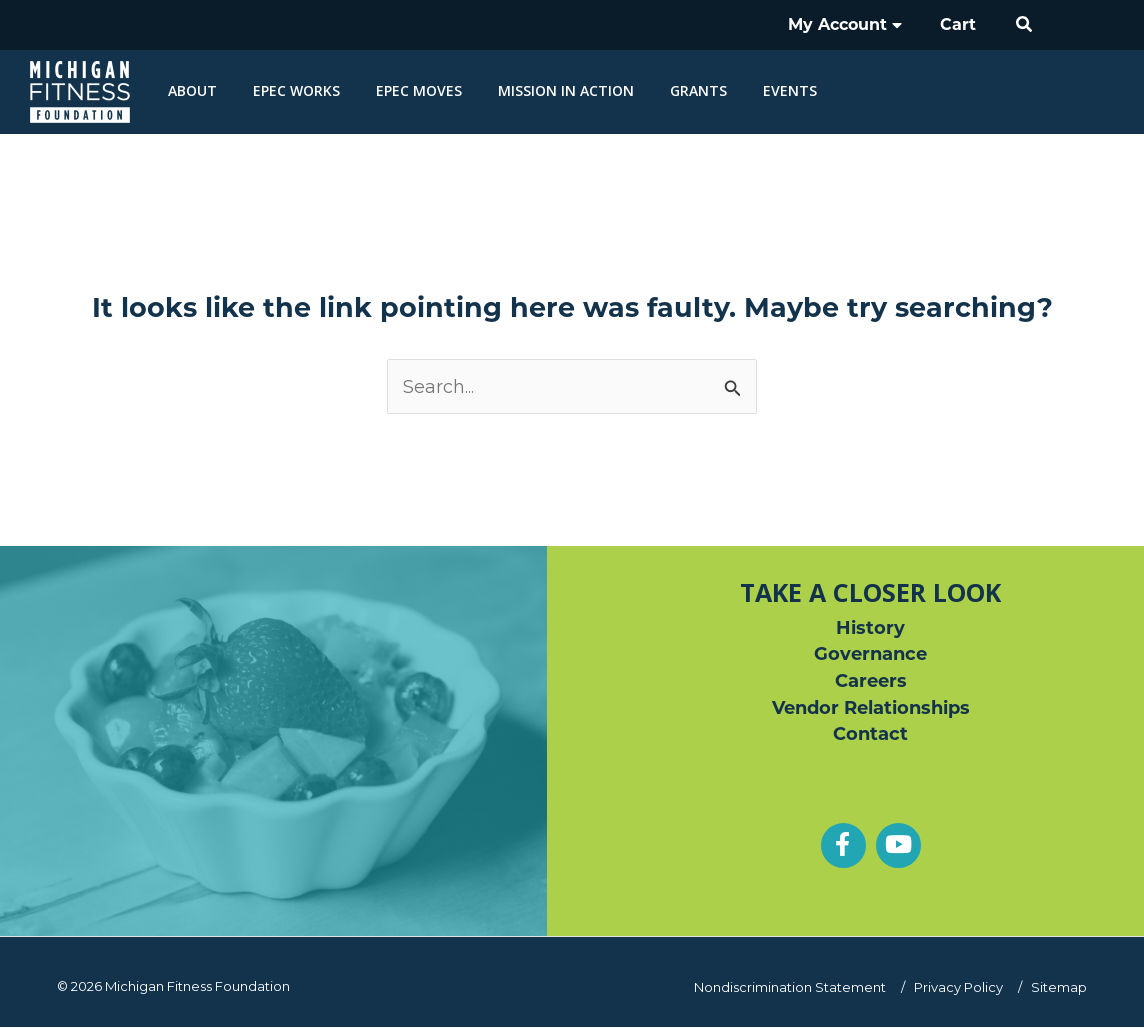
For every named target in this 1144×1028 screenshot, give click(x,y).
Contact (870, 736)
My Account (855, 24)
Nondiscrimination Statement (795, 987)
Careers (871, 682)
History (870, 628)
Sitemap (1059, 987)
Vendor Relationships (871, 709)
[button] (1025, 25)
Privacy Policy (960, 987)
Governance (870, 655)
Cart (962, 24)
